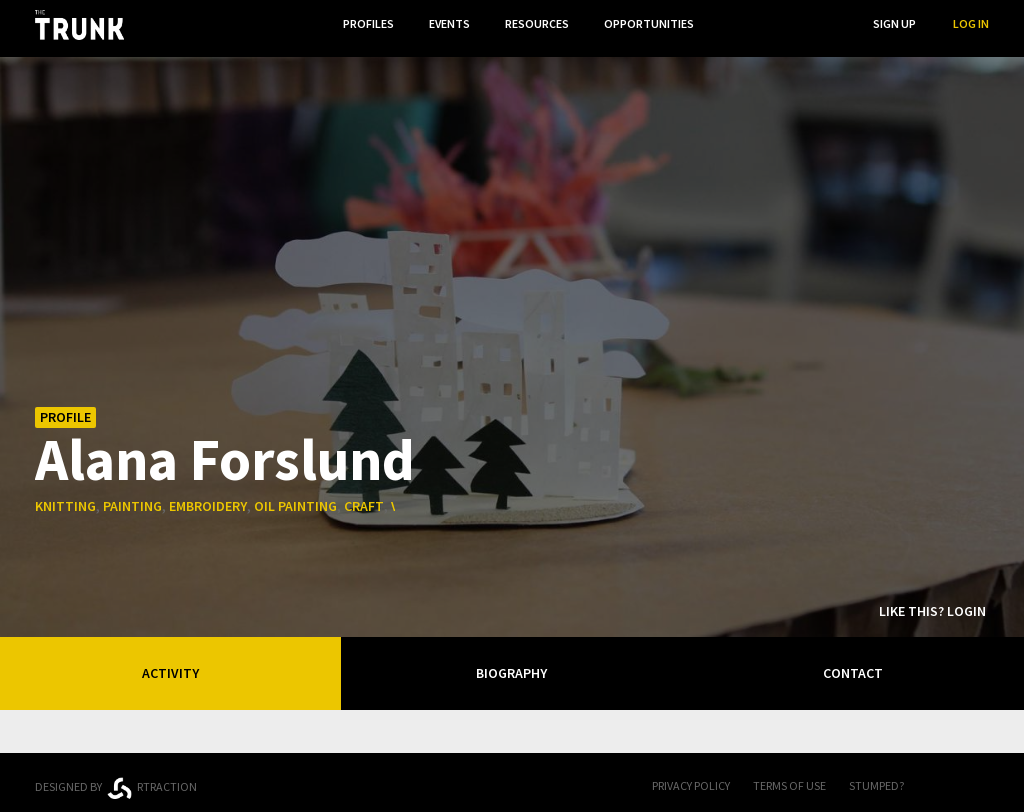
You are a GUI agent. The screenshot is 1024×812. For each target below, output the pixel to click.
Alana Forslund (225, 451)
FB (939, 780)
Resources (533, 23)
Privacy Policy (691, 778)
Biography (511, 666)
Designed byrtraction (116, 781)
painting (132, 499)
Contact (853, 666)
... (733, 23)
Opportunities (647, 23)
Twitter (979, 780)
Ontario (322, 772)
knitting (65, 499)
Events (443, 23)
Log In (971, 23)
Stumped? (876, 778)
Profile (65, 410)
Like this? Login (932, 604)
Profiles (360, 23)
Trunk (512, 780)
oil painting (295, 499)
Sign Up (894, 23)
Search (815, 23)
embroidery (208, 499)
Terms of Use (789, 778)
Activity (170, 666)
